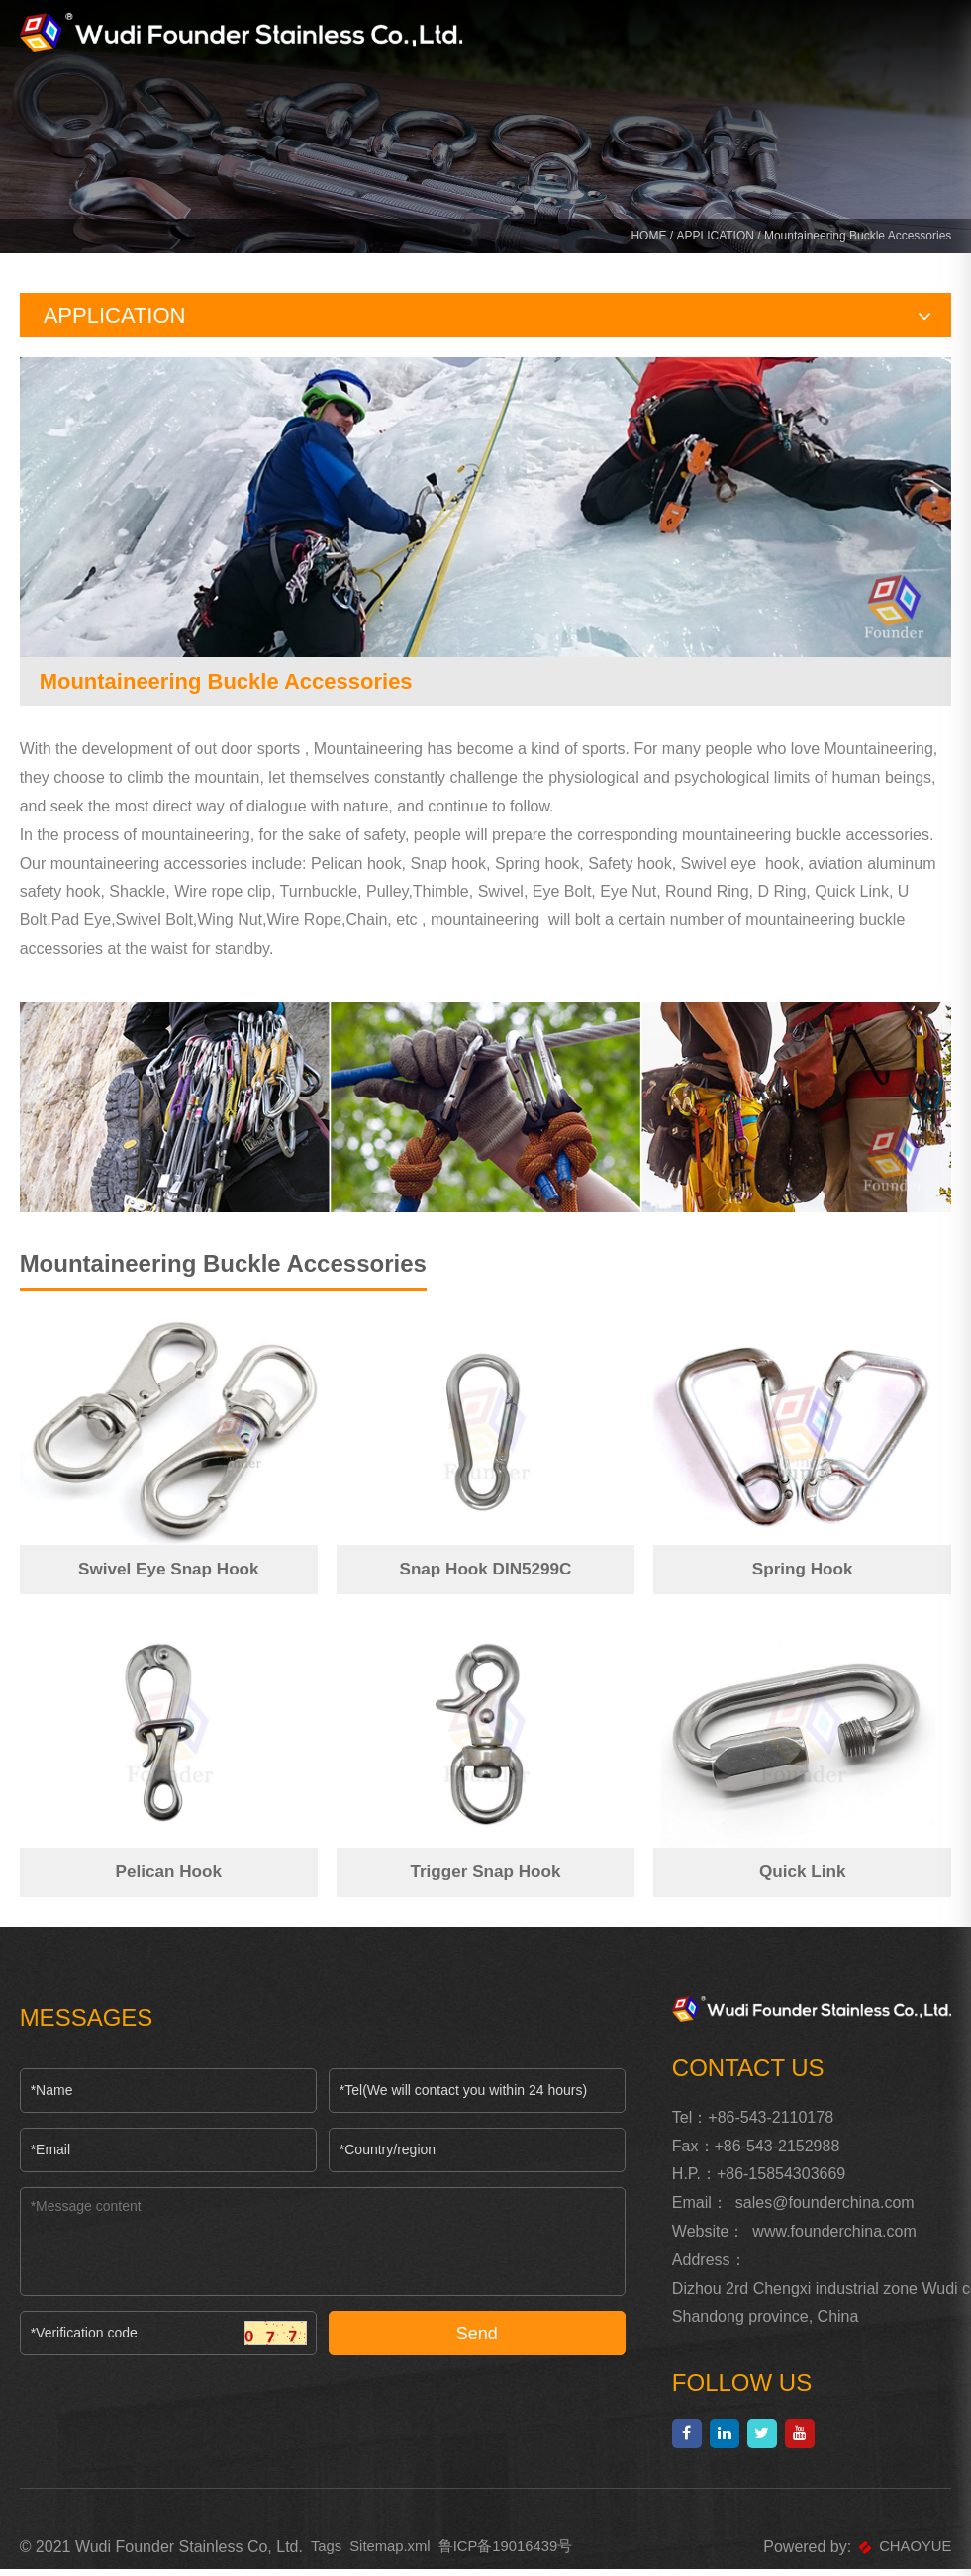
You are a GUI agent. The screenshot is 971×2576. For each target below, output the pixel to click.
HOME (648, 239)
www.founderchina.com (834, 2238)
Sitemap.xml (395, 2553)
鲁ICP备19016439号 (519, 2553)
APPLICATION (714, 239)
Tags (327, 2553)
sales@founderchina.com (825, 2209)
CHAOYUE (902, 2553)
